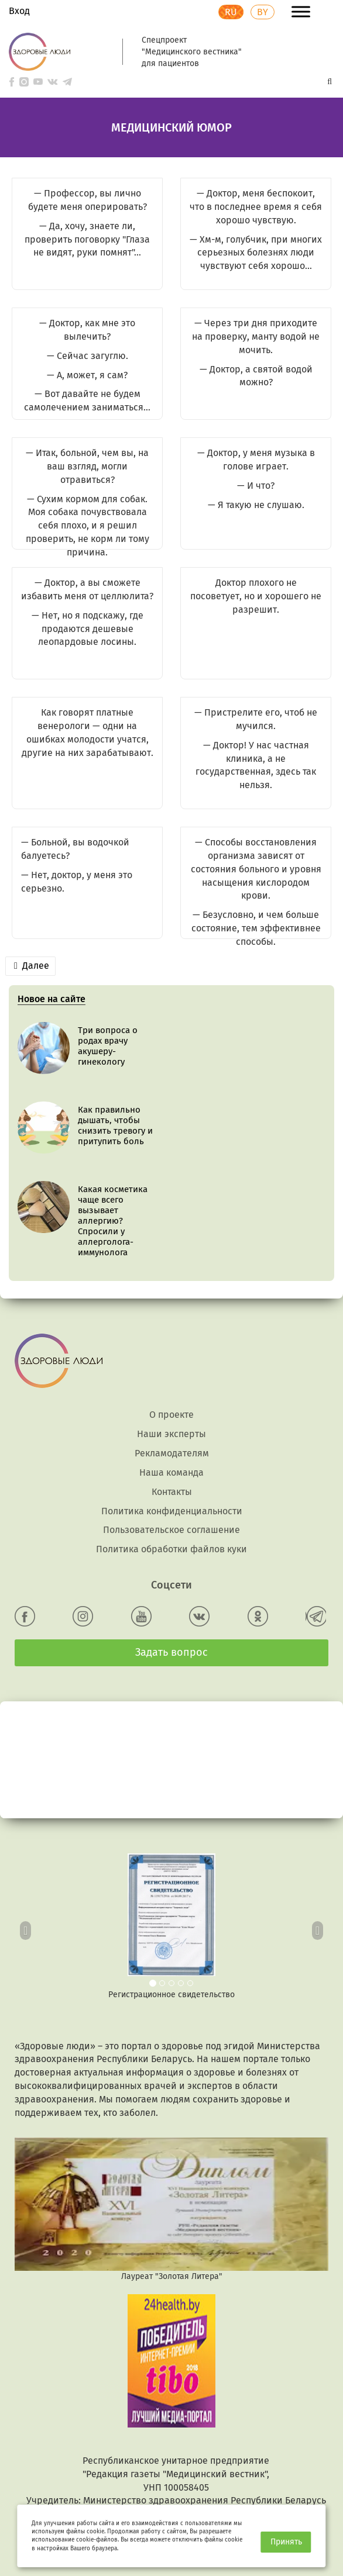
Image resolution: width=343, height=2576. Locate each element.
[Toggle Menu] (300, 11)
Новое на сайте (51, 998)
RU (231, 12)
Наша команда (171, 1393)
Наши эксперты (171, 1354)
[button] (26, 1847)
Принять (286, 2542)
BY (262, 12)
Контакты (172, 1412)
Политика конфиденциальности (171, 1431)
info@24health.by (176, 2474)
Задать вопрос (171, 1572)
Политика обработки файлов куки (171, 1469)
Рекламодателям (172, 1373)
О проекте (171, 1335)
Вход (19, 10)
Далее (31, 965)
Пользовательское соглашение (171, 1450)
